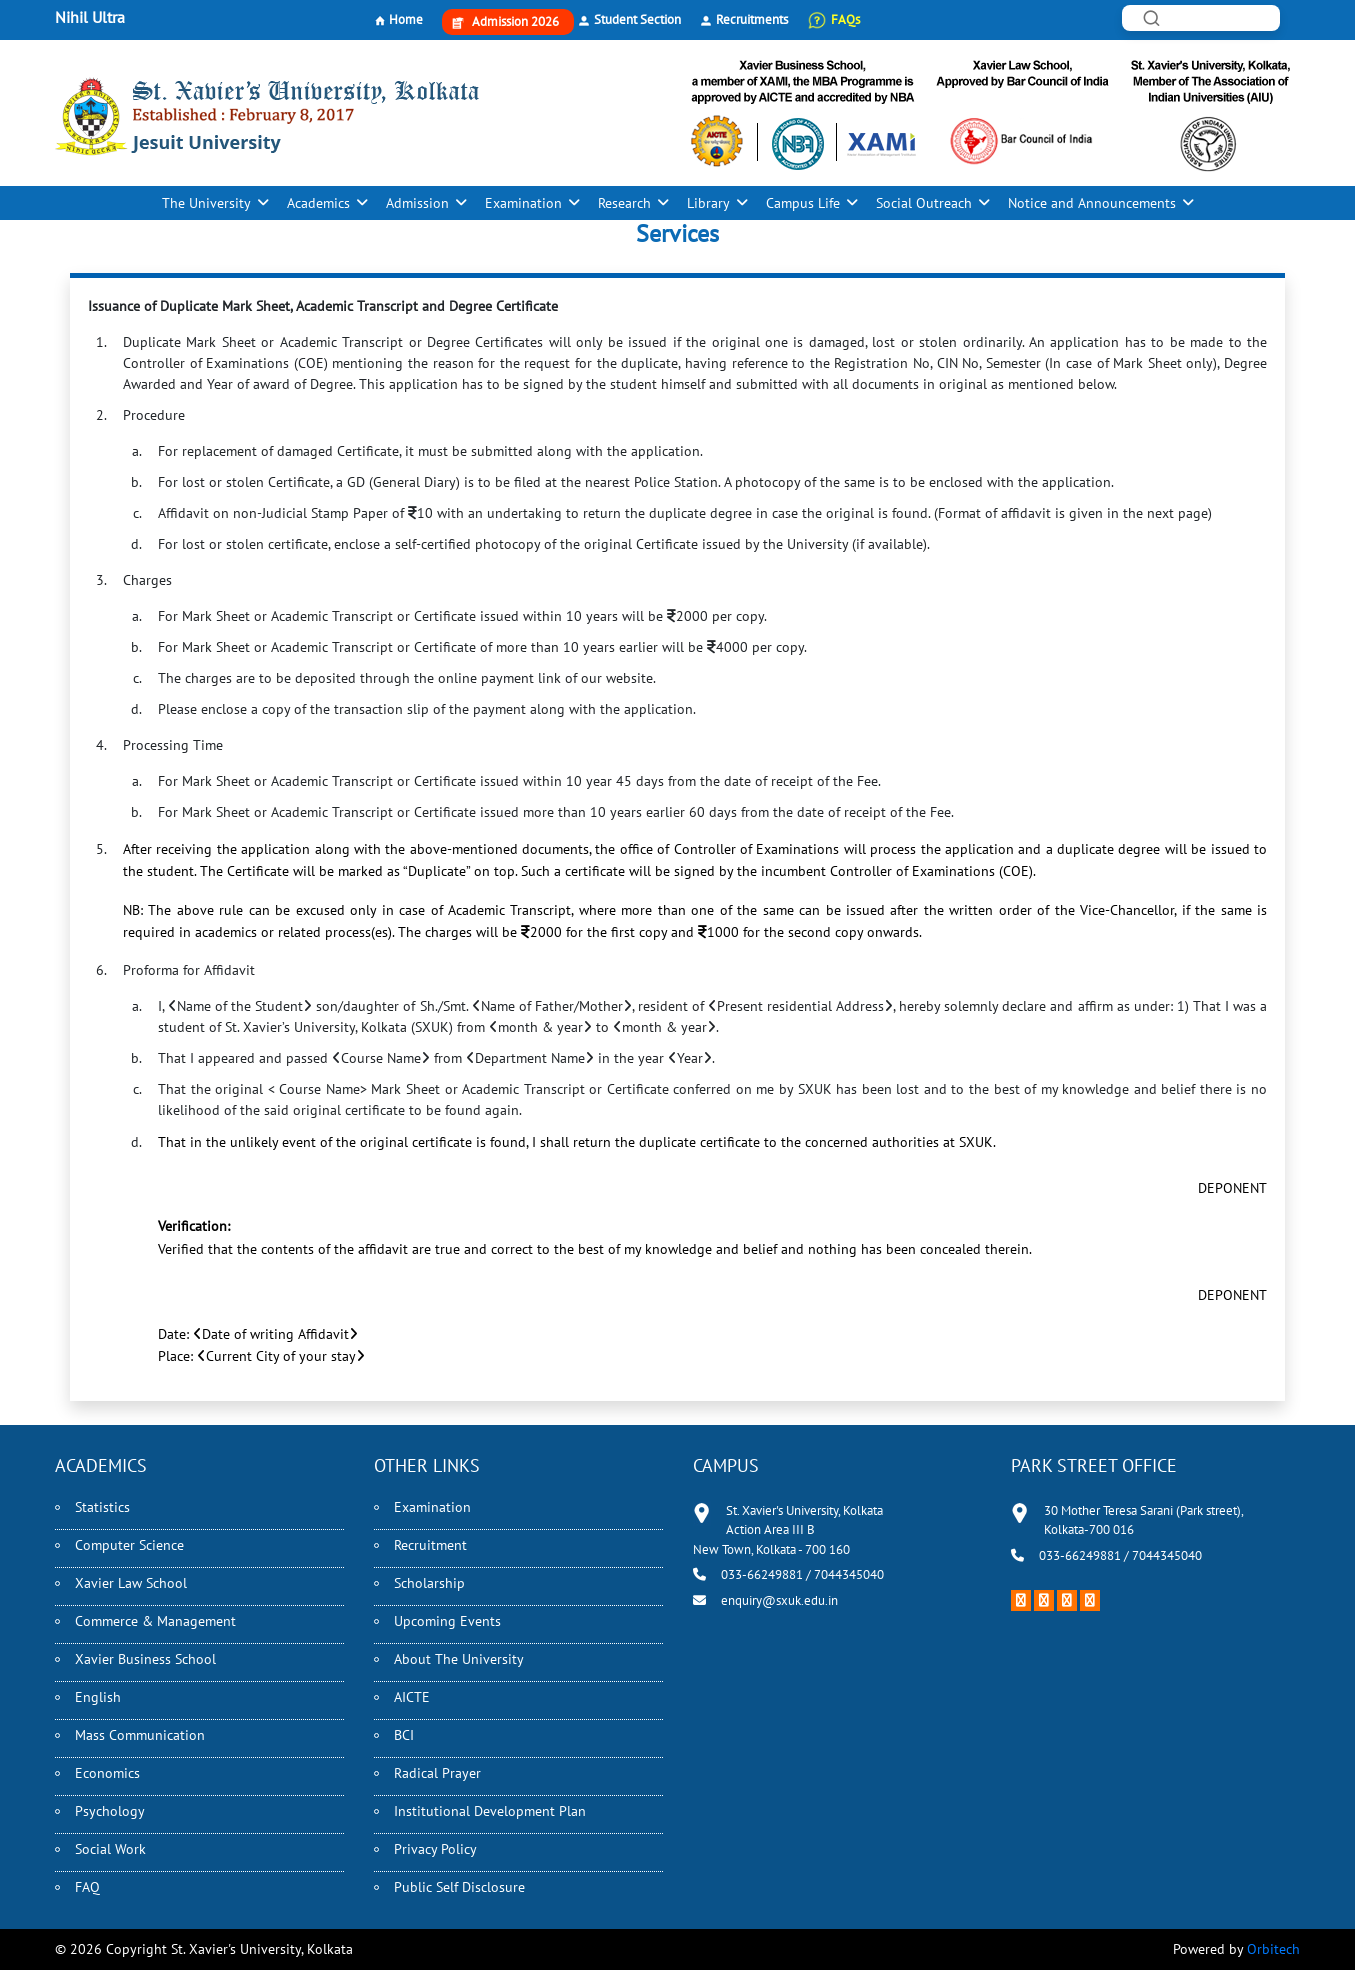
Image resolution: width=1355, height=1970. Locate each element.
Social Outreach (924, 203)
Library (708, 203)
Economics (107, 1773)
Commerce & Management (155, 1621)
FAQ (87, 1887)
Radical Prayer (437, 1773)
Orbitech (1273, 1949)
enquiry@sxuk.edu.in (779, 1600)
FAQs (845, 19)
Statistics (102, 1507)
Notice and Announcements (1092, 203)
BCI (404, 1735)
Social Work (110, 1849)
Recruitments (752, 19)
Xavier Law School (131, 1583)
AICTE (412, 1697)
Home (406, 19)
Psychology (110, 1811)
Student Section (637, 19)
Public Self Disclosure (459, 1887)
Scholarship (429, 1583)
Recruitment (430, 1545)
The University (206, 203)
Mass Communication (140, 1735)
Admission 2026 (515, 21)
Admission (417, 203)
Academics (318, 203)
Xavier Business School (145, 1659)
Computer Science (129, 1545)
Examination (523, 203)
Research (624, 203)
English (98, 1697)
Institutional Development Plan (490, 1811)
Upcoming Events (447, 1621)
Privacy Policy (435, 1849)
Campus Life (803, 203)
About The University (459, 1659)
